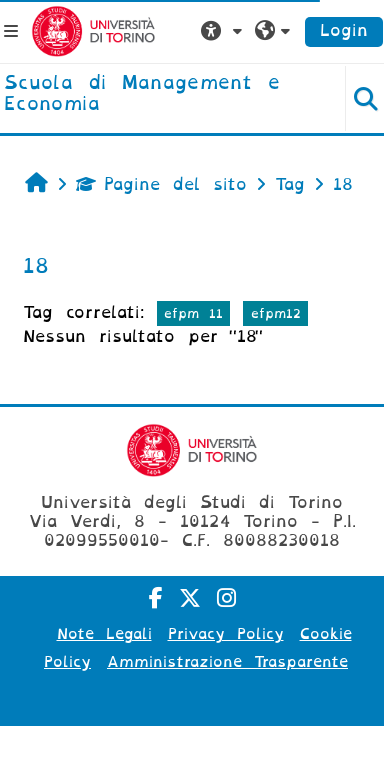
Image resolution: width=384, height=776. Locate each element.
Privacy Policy (226, 634)
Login (344, 30)
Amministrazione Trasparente (227, 662)
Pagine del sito (161, 184)
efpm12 (276, 313)
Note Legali (104, 634)
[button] (224, 31)
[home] (160, 94)
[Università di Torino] (93, 30)
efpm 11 (193, 313)
